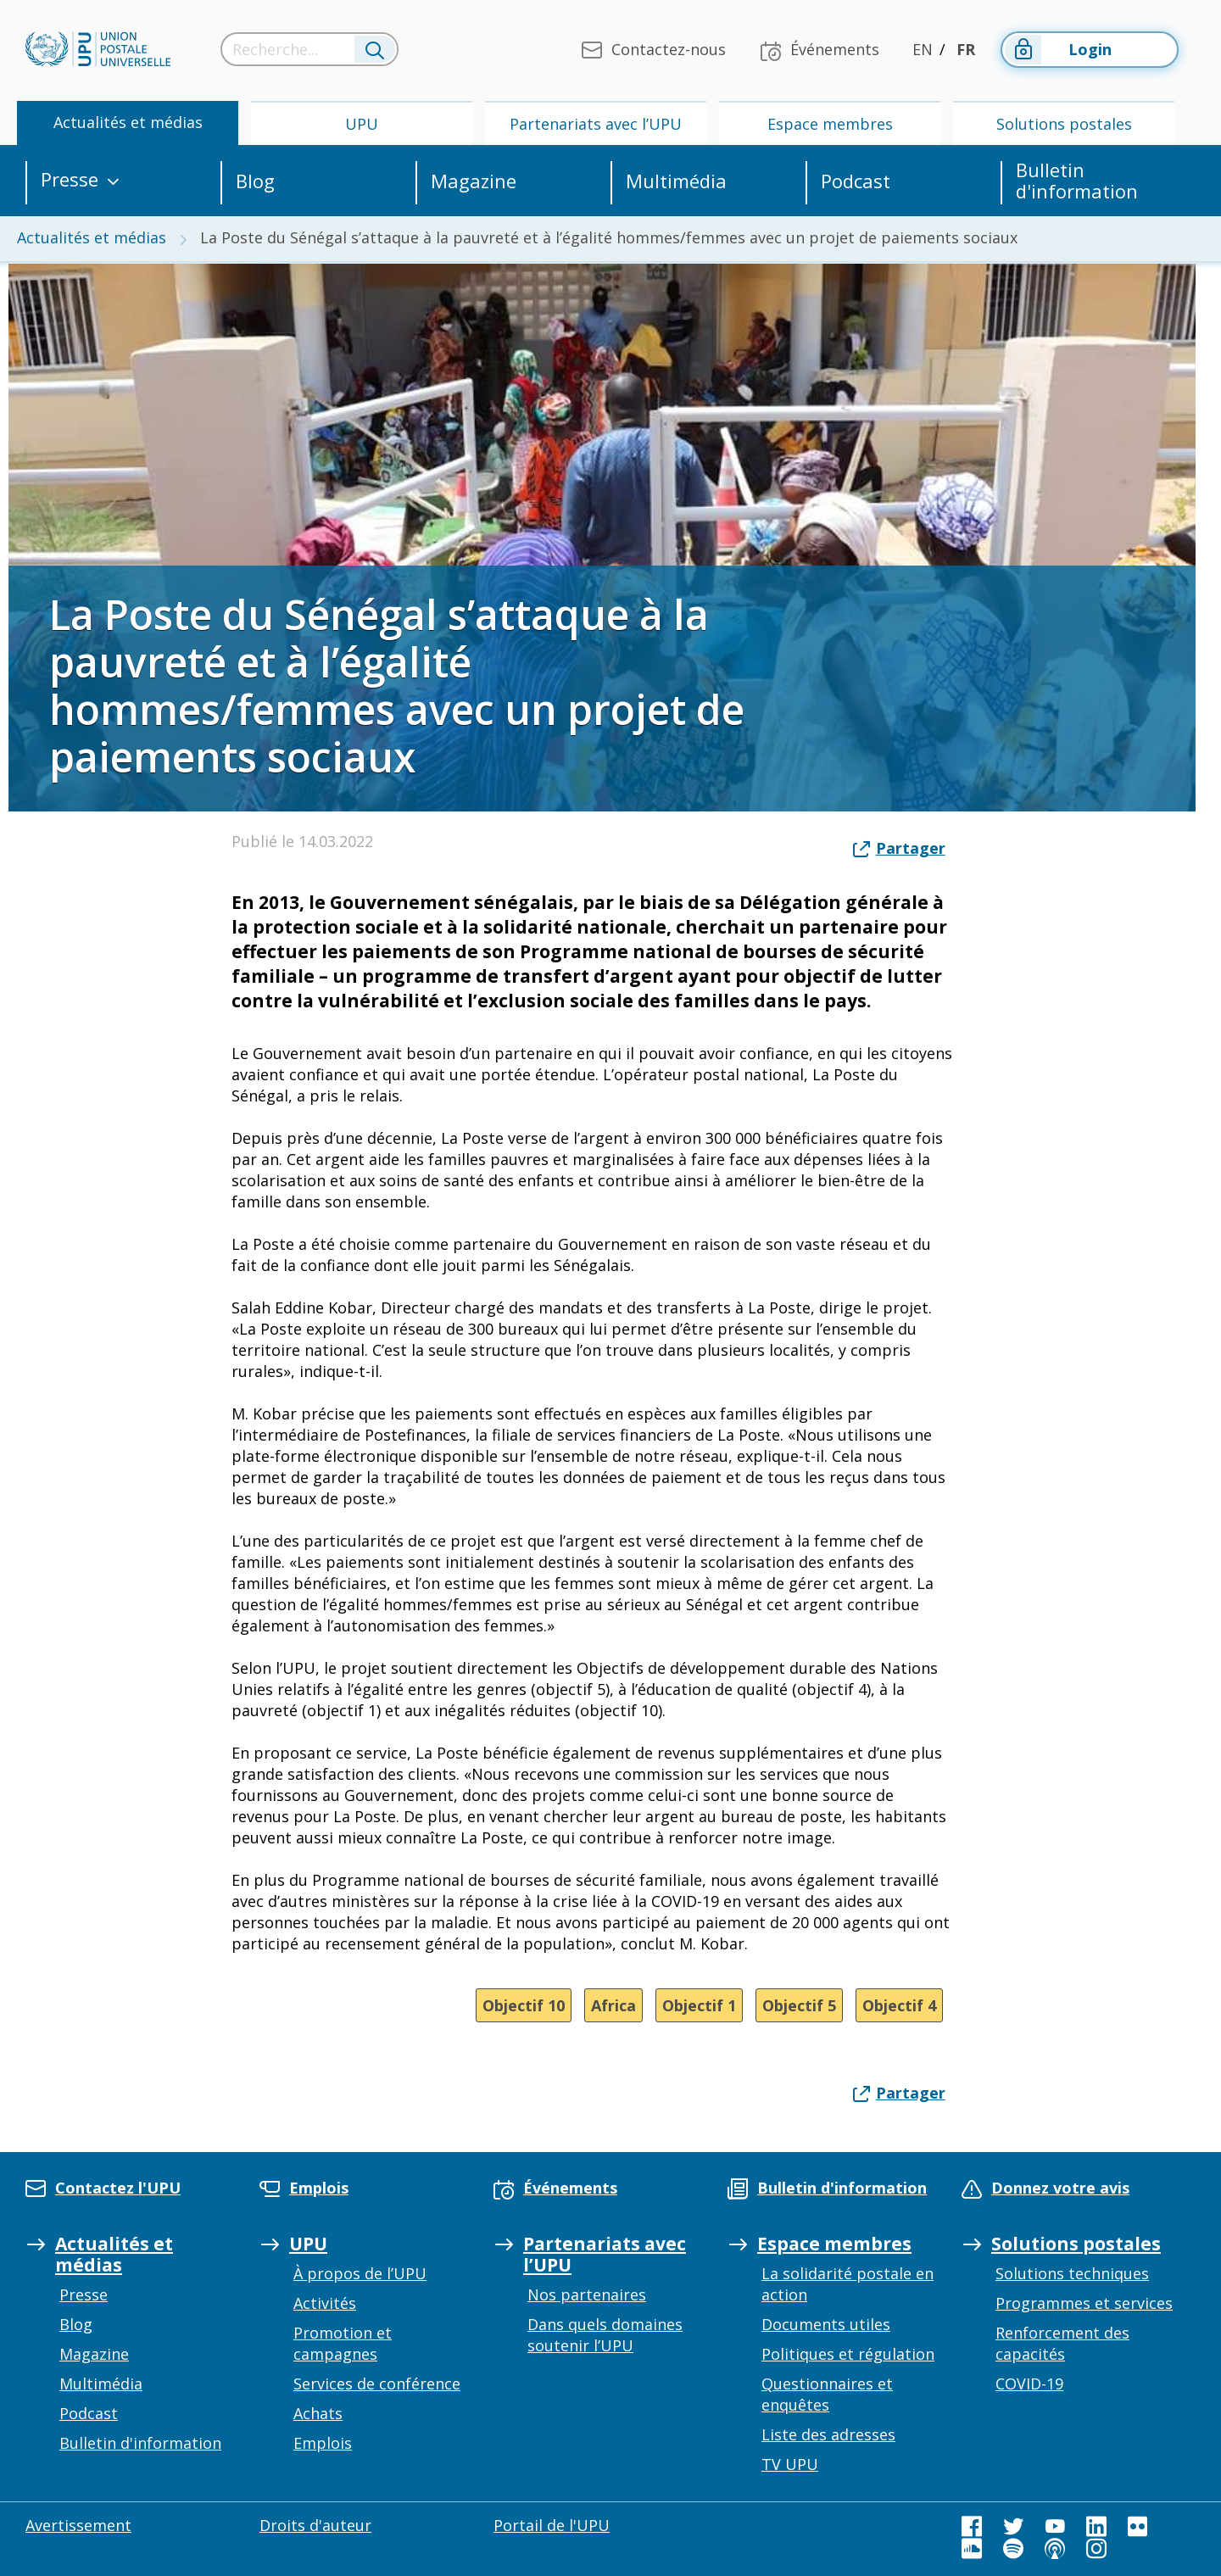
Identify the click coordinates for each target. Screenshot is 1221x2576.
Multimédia (676, 181)
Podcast (855, 181)
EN (922, 49)
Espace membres (830, 124)
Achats (318, 2413)
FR (965, 49)
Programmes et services (1084, 2303)
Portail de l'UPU (551, 2525)
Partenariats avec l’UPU (596, 124)
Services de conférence (376, 2383)
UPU (361, 124)
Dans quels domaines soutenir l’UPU (605, 2335)
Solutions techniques (1072, 2273)
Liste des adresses (828, 2434)
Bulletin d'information (1077, 180)
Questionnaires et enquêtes (827, 2394)
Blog (255, 181)
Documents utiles (825, 2324)
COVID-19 (1029, 2383)
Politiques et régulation (847, 2354)
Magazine (473, 181)
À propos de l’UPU (360, 2273)
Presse (69, 180)
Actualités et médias (128, 122)
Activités (324, 2303)
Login (1057, 49)
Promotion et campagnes (342, 2343)
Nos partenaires (586, 2294)
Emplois (322, 2443)
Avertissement (78, 2525)
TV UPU (789, 2464)
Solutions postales (1064, 124)
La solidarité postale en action (847, 2284)
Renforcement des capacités (1062, 2343)
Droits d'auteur (315, 2525)
